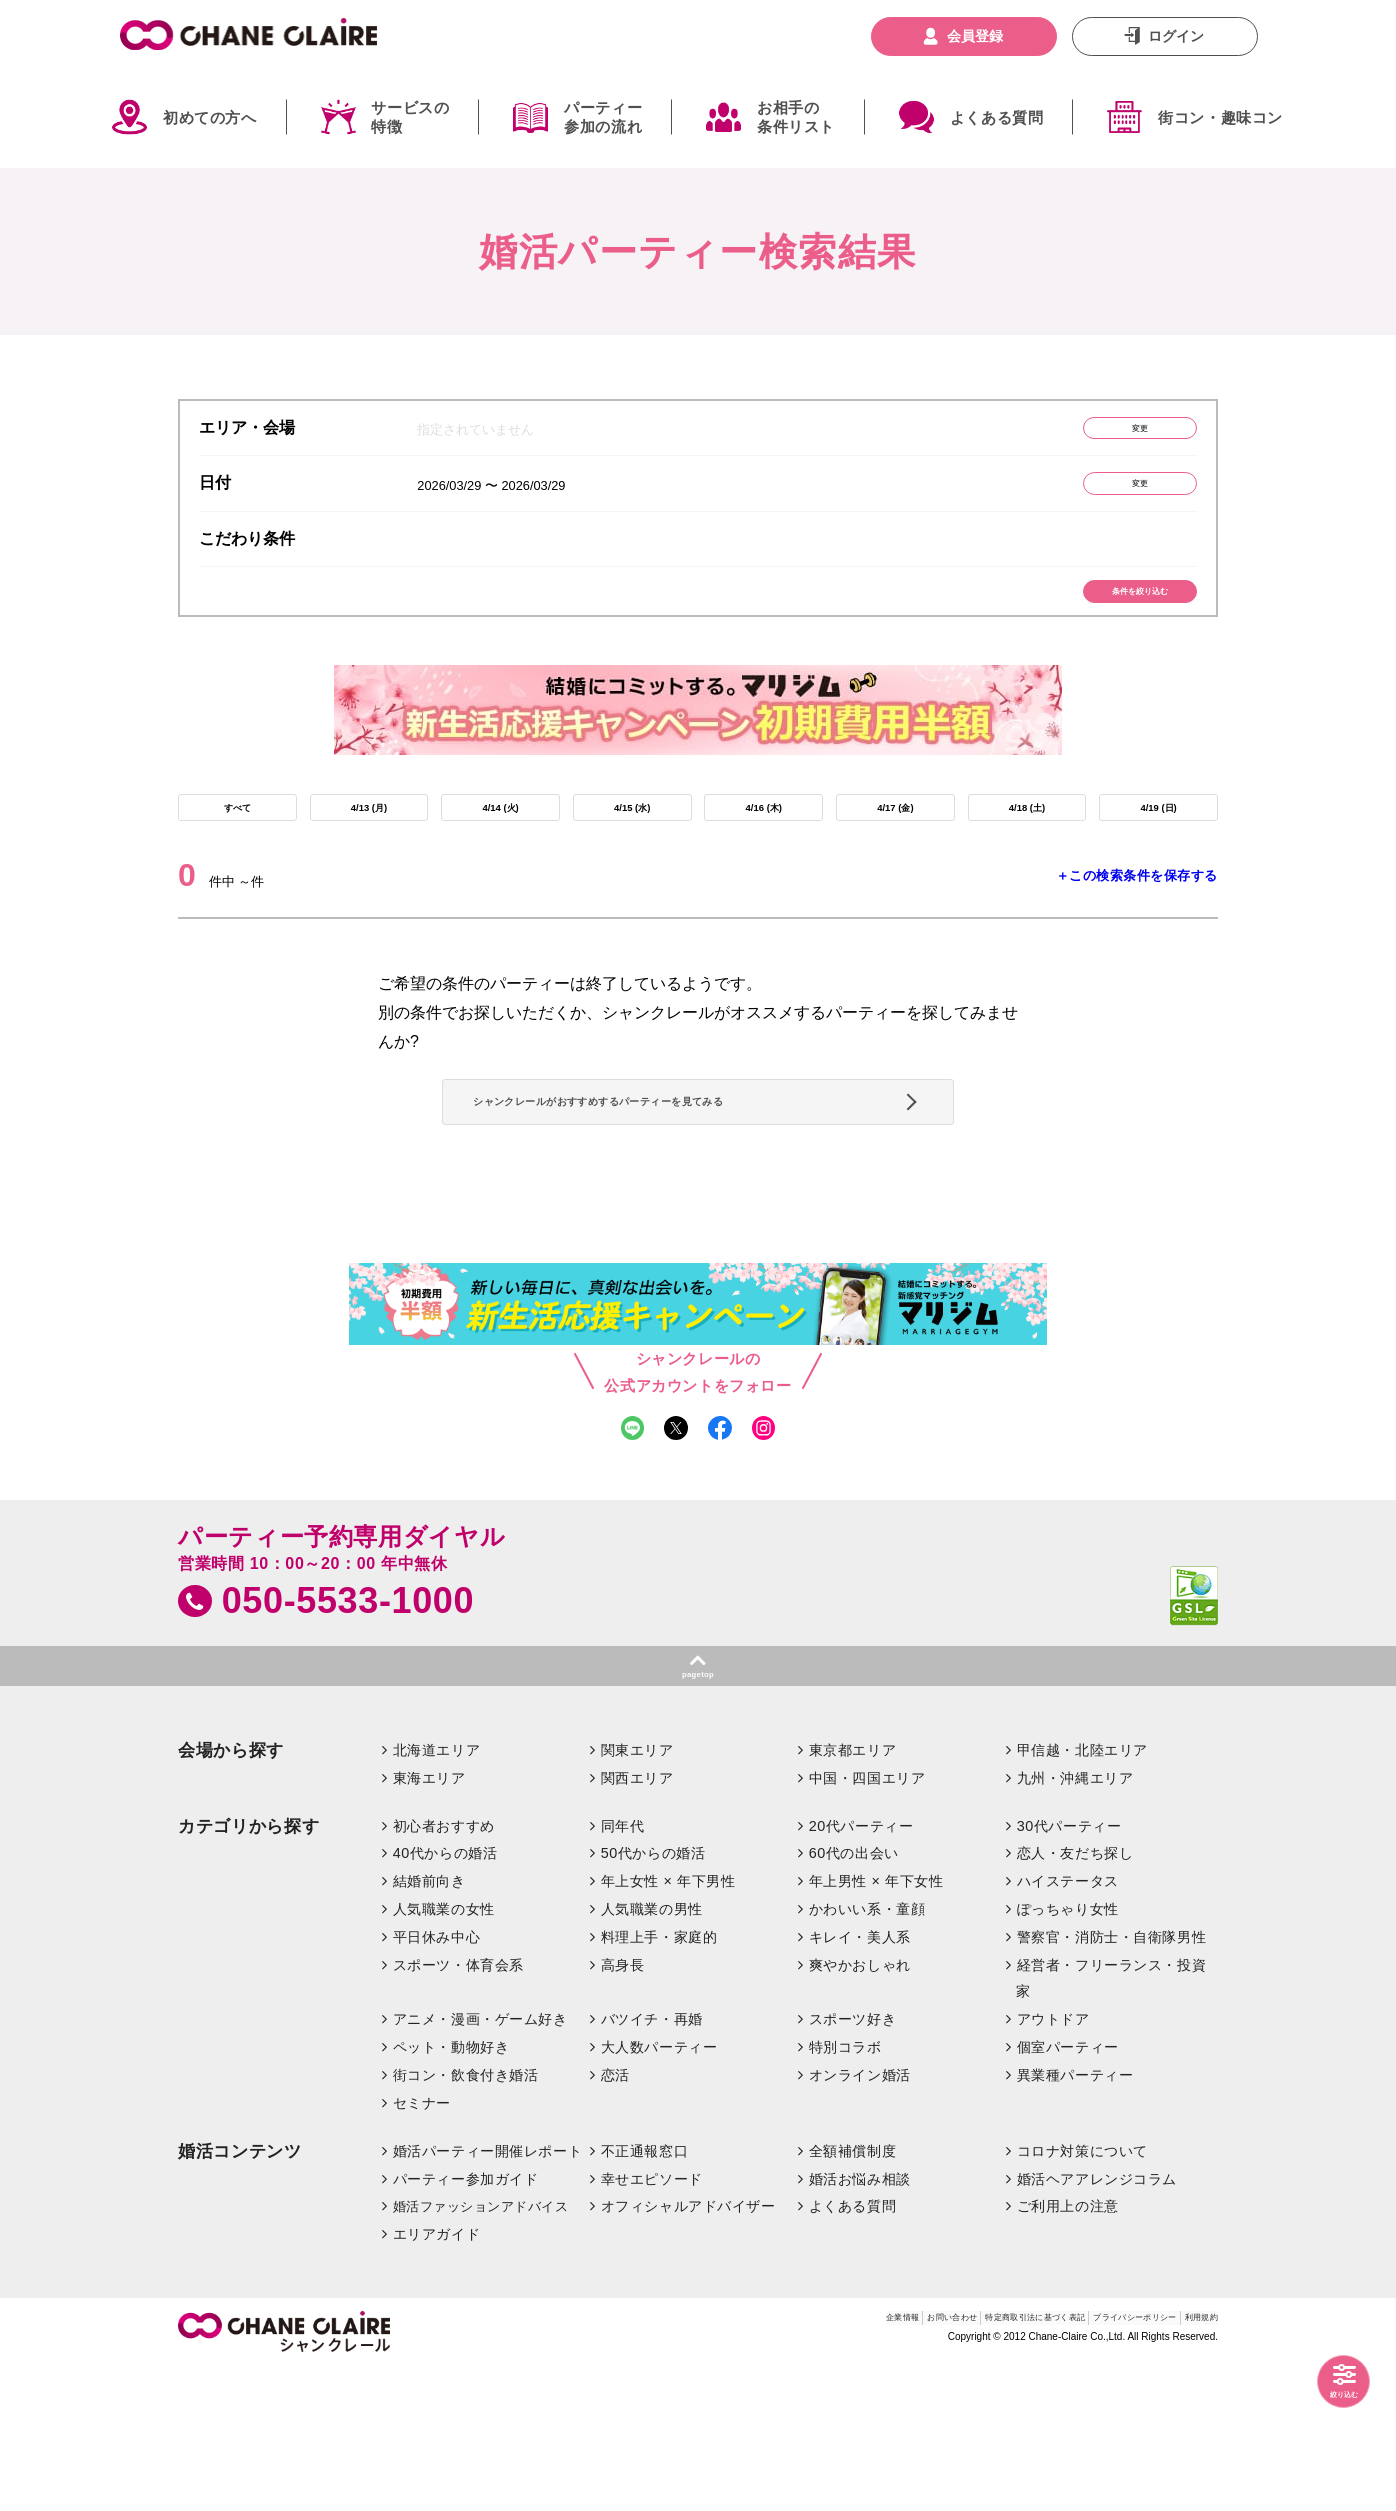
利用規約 (1191, 2465)
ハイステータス (1068, 2024)
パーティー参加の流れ (603, 117)
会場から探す (231, 1892)
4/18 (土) (1027, 850)
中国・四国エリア (867, 1920)
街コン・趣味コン (1220, 117)
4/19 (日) (1158, 850)
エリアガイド (436, 2377)
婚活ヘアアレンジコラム (1097, 2321)
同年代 (623, 1968)
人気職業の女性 (444, 2051)
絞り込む (1326, 2387)
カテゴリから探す (248, 1968)
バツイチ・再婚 (652, 2161)
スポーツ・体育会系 (458, 2107)
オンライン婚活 (860, 2217)
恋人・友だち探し (1075, 1996)
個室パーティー (1068, 2189)
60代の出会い (854, 1996)
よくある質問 (997, 117)
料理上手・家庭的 (659, 2079)
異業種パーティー (1075, 2217)
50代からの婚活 (653, 1996)
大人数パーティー (659, 2189)
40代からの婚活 (445, 1996)
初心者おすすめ (444, 1968)
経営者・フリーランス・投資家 (1111, 2120)
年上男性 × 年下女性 (876, 2024)
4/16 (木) (764, 850)
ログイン (1176, 36)
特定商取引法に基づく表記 (919, 2465)
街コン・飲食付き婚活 (466, 2217)
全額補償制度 (852, 2293)
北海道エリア (436, 1892)
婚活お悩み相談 (860, 2321)
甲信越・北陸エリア (1082, 1892)
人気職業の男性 (652, 2051)
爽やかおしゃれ (860, 2107)
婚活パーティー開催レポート (488, 2293)
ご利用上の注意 (1068, 2349)
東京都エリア (852, 1892)
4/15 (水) (632, 850)
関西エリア (637, 1920)
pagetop (698, 1810)
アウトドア (1053, 2161)
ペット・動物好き (451, 2189)
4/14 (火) (500, 850)
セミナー (422, 2245)
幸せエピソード (652, 2321)
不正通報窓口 (644, 2293)
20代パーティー (861, 1968)
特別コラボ (845, 2189)
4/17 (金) (895, 850)
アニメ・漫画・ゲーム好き (480, 2161)
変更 (1103, 433)
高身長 (623, 2107)
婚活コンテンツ (240, 2293)
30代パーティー (1069, 1968)
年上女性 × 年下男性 (668, 2024)
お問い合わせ (783, 2465)
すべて (237, 850)
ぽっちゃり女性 (1068, 2051)
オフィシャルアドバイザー (688, 2349)
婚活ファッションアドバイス (481, 2349)
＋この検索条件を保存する (1137, 927)
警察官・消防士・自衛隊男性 (1112, 2079)
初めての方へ (210, 117)
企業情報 (702, 2465)
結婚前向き (429, 2024)
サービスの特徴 (410, 117)
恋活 (615, 2217)
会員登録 (975, 36)
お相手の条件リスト (796, 117)
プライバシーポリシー (1082, 2465)
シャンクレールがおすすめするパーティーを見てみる (690, 1185)
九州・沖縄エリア (1075, 1920)
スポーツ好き (852, 2161)
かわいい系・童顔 (867, 2051)
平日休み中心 (436, 2079)
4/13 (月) (369, 850)
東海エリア (429, 1920)
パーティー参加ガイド (466, 2321)
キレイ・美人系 (860, 2079)
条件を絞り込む (1103, 619)
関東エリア (637, 1892)
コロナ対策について (1082, 2293)
